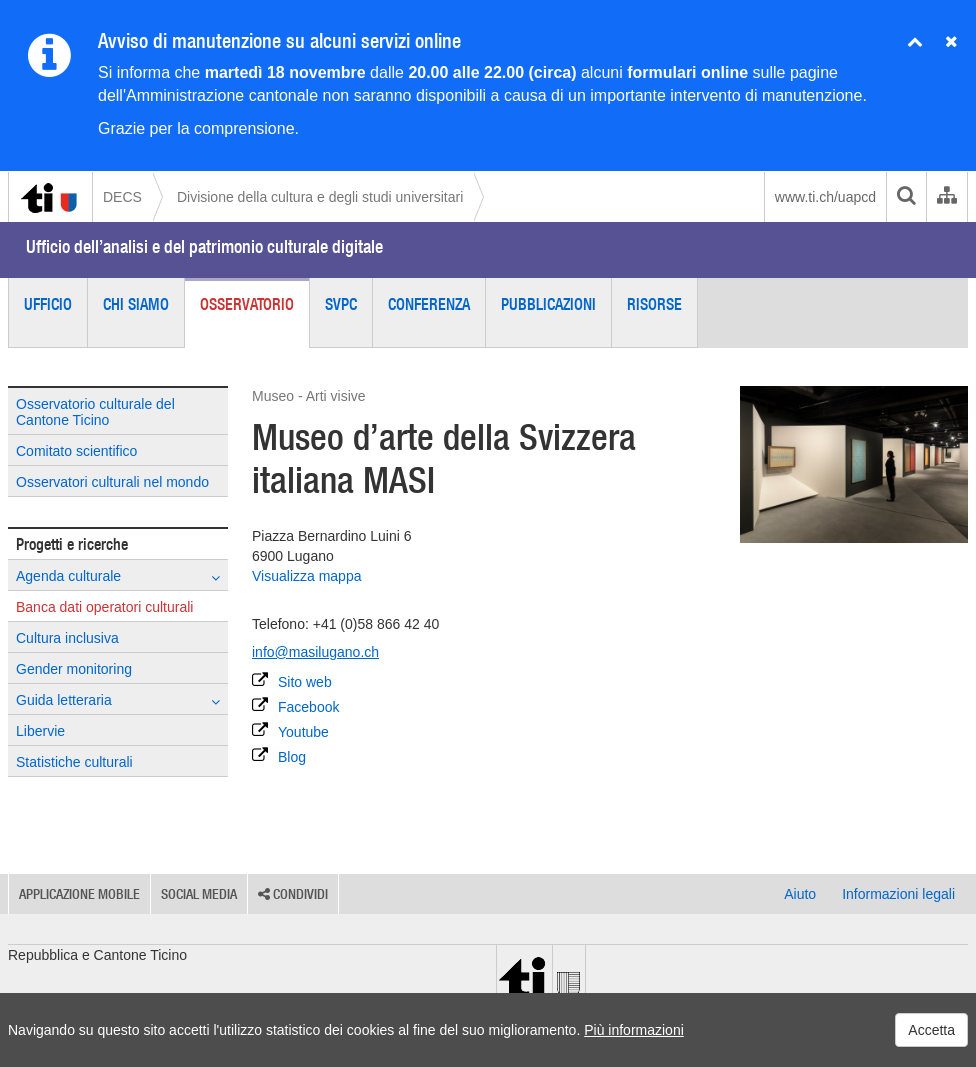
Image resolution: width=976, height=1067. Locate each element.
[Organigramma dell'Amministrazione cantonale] (946, 197)
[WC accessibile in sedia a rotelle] (337, 801)
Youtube (290, 731)
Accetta (931, 1030)
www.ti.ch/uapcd (825, 197)
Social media (199, 894)
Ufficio (48, 304)
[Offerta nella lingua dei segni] (453, 801)
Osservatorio (247, 304)
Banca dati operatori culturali (104, 607)
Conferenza (429, 304)
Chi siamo (136, 304)
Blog (279, 756)
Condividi (293, 894)
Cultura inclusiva (67, 638)
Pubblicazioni (548, 304)
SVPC (341, 304)
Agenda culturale (118, 576)
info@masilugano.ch (315, 652)
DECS (122, 197)
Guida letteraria (118, 700)
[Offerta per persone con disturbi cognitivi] (511, 801)
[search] (906, 197)
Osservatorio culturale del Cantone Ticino (95, 412)
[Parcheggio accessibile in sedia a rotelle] (395, 801)
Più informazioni (634, 1030)
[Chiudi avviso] (915, 42)
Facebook (295, 706)
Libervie (40, 731)
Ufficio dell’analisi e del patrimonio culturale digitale (204, 246)
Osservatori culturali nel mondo (112, 482)
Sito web (292, 681)
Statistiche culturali (74, 762)
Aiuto (800, 894)
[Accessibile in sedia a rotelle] (279, 801)
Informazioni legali (898, 894)
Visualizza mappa (306, 576)
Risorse (654, 304)
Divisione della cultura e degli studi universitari (320, 197)
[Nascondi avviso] (951, 42)
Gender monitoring (74, 669)
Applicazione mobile (79, 894)
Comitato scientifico (76, 451)
